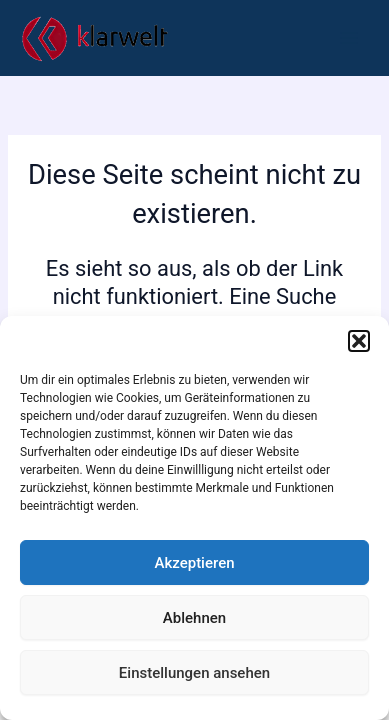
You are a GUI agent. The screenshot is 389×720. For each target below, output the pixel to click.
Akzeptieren (194, 563)
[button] (359, 341)
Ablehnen (194, 618)
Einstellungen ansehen (194, 673)
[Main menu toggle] (349, 38)
